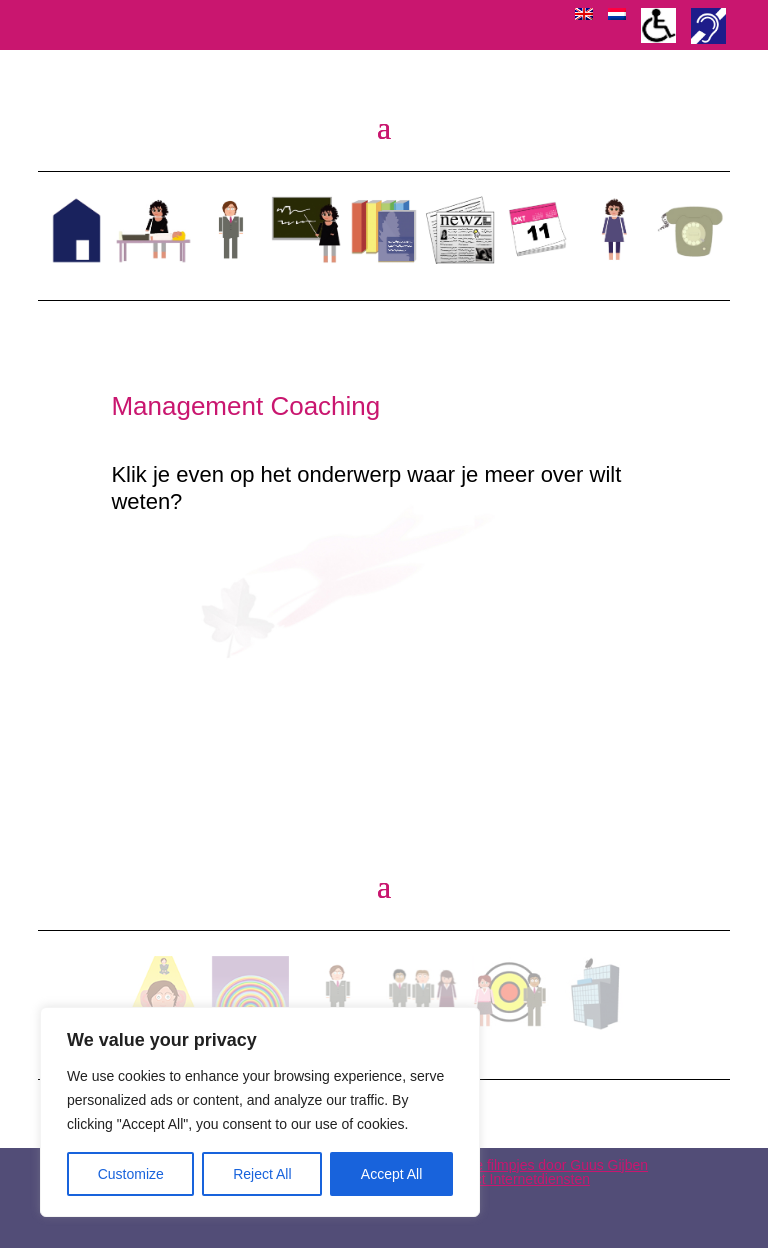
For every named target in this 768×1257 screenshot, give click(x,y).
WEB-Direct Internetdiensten (501, 1188)
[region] (260, 1112)
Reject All (262, 1174)
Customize (131, 1174)
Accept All (391, 1174)
